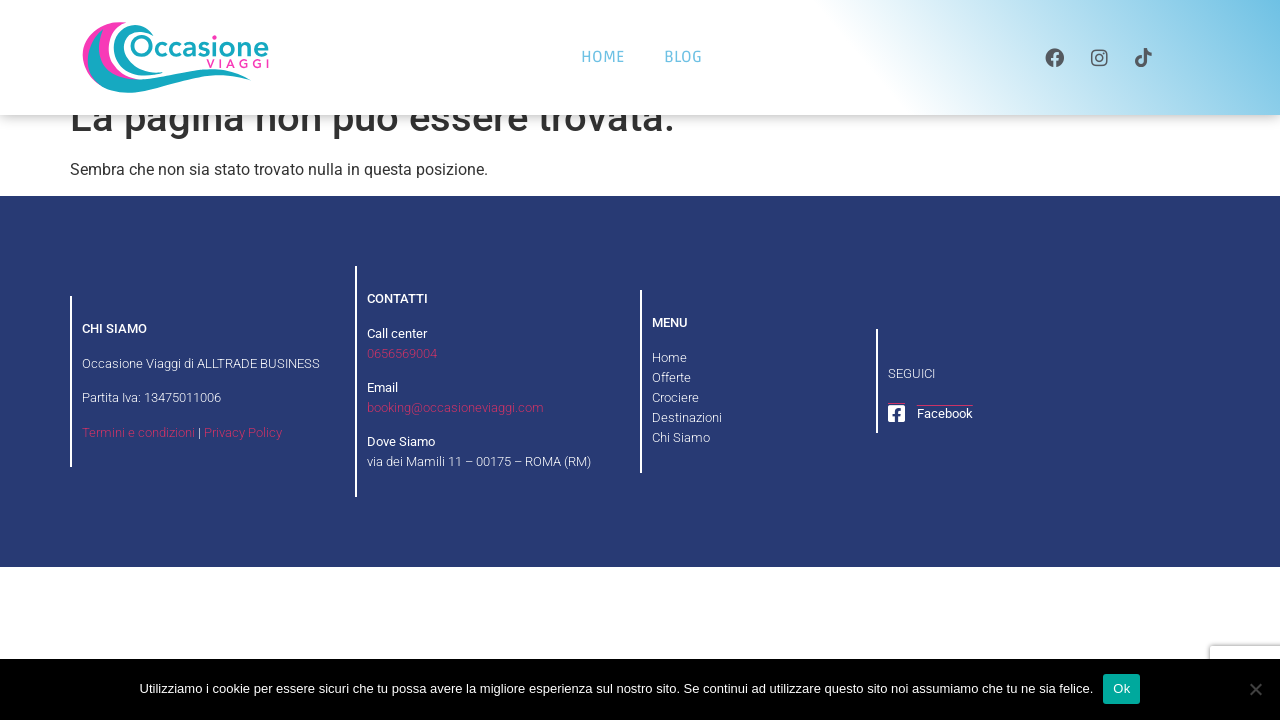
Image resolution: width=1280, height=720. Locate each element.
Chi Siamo (681, 466)
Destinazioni (687, 446)
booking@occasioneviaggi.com (455, 436)
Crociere (675, 426)
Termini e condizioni (138, 461)
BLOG (683, 57)
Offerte (671, 406)
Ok (1121, 688)
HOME (602, 57)
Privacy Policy (243, 461)
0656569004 (402, 382)
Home (669, 386)
